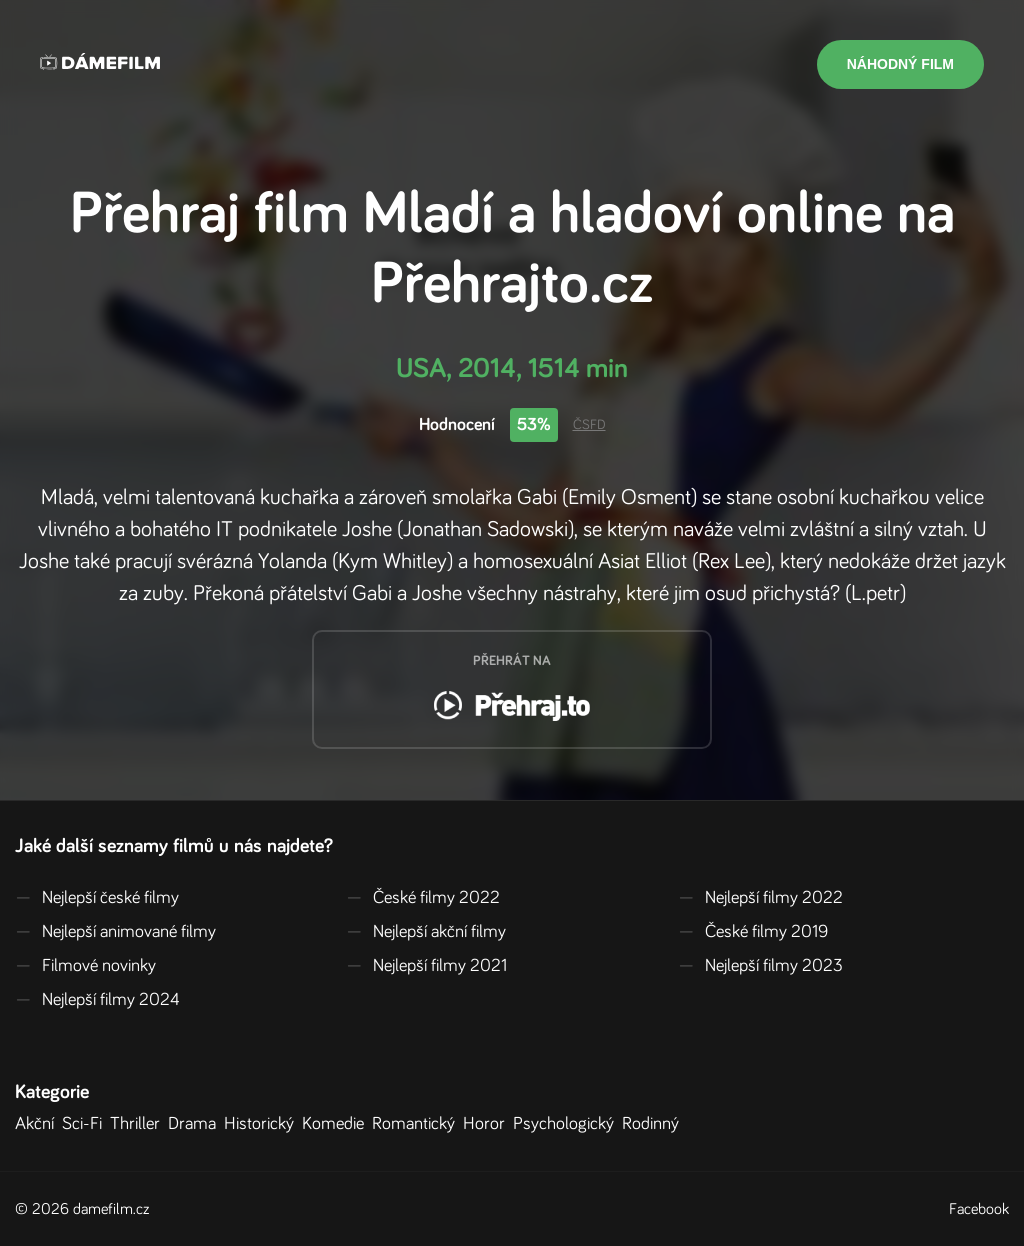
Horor (488, 1124)
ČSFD (589, 425)
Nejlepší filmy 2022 (760, 898)
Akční (38, 1124)
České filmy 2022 (423, 898)
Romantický (417, 1124)
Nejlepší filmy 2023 (760, 966)
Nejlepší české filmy (97, 898)
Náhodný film (900, 64)
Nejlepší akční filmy (426, 932)
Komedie (337, 1124)
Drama (196, 1124)
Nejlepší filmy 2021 (426, 966)
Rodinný (654, 1124)
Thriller (139, 1124)
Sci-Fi (86, 1124)
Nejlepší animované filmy (115, 932)
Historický (263, 1124)
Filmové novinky (85, 966)
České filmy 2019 (753, 932)
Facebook (979, 1209)
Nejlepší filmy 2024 (97, 1000)
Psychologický (567, 1124)
